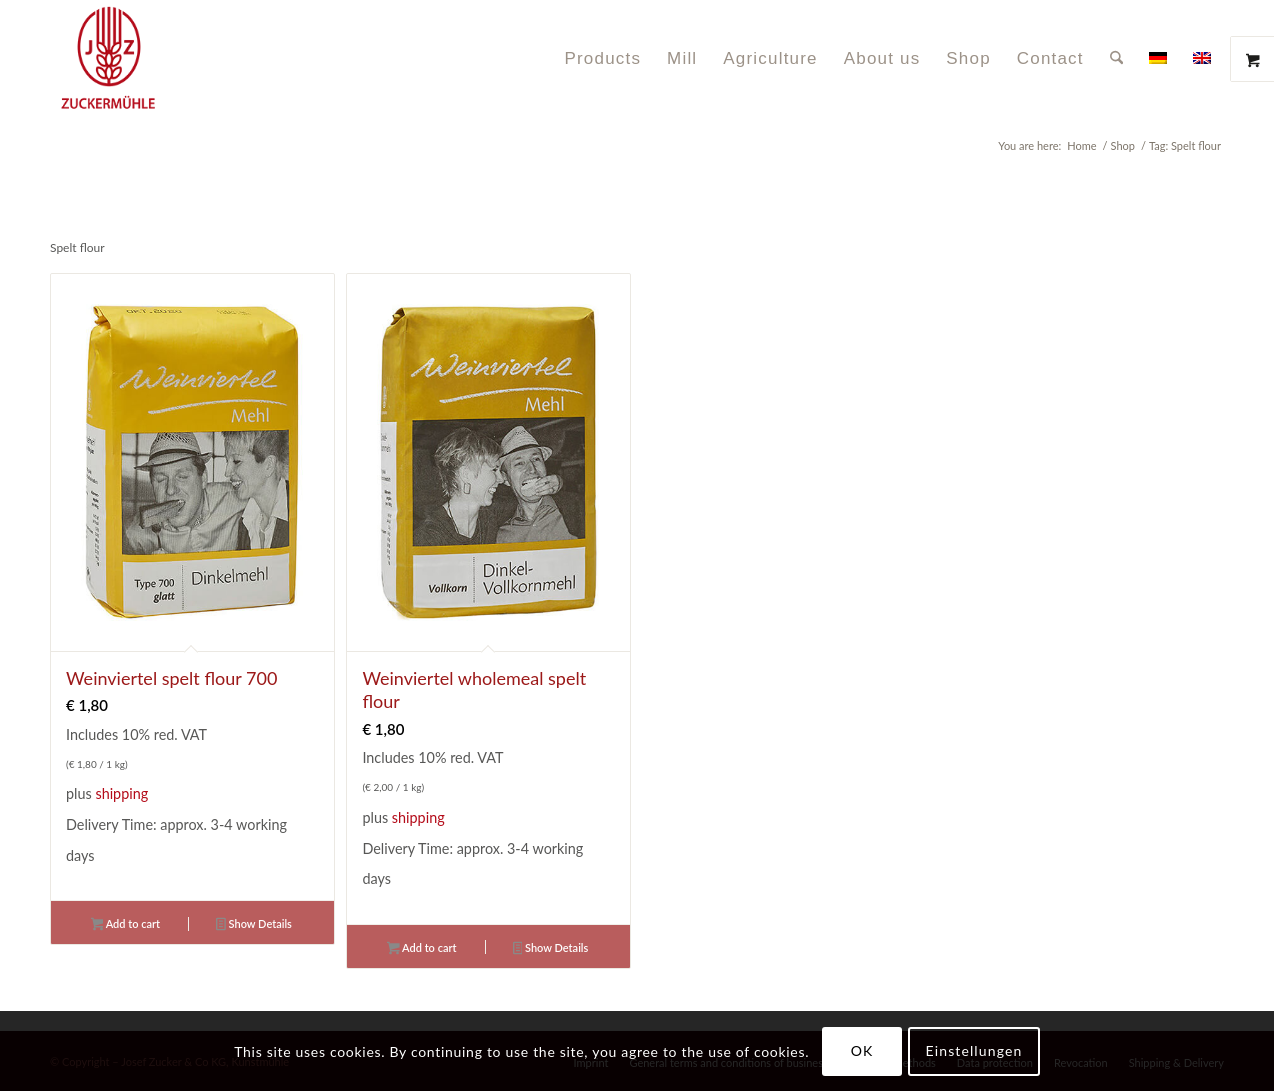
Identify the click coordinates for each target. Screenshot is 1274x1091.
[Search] (1116, 59)
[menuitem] (602, 59)
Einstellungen (974, 1050)
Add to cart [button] (126, 925)
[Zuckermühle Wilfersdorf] (178, 59)
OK (862, 1050)
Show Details (254, 925)
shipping (121, 793)
